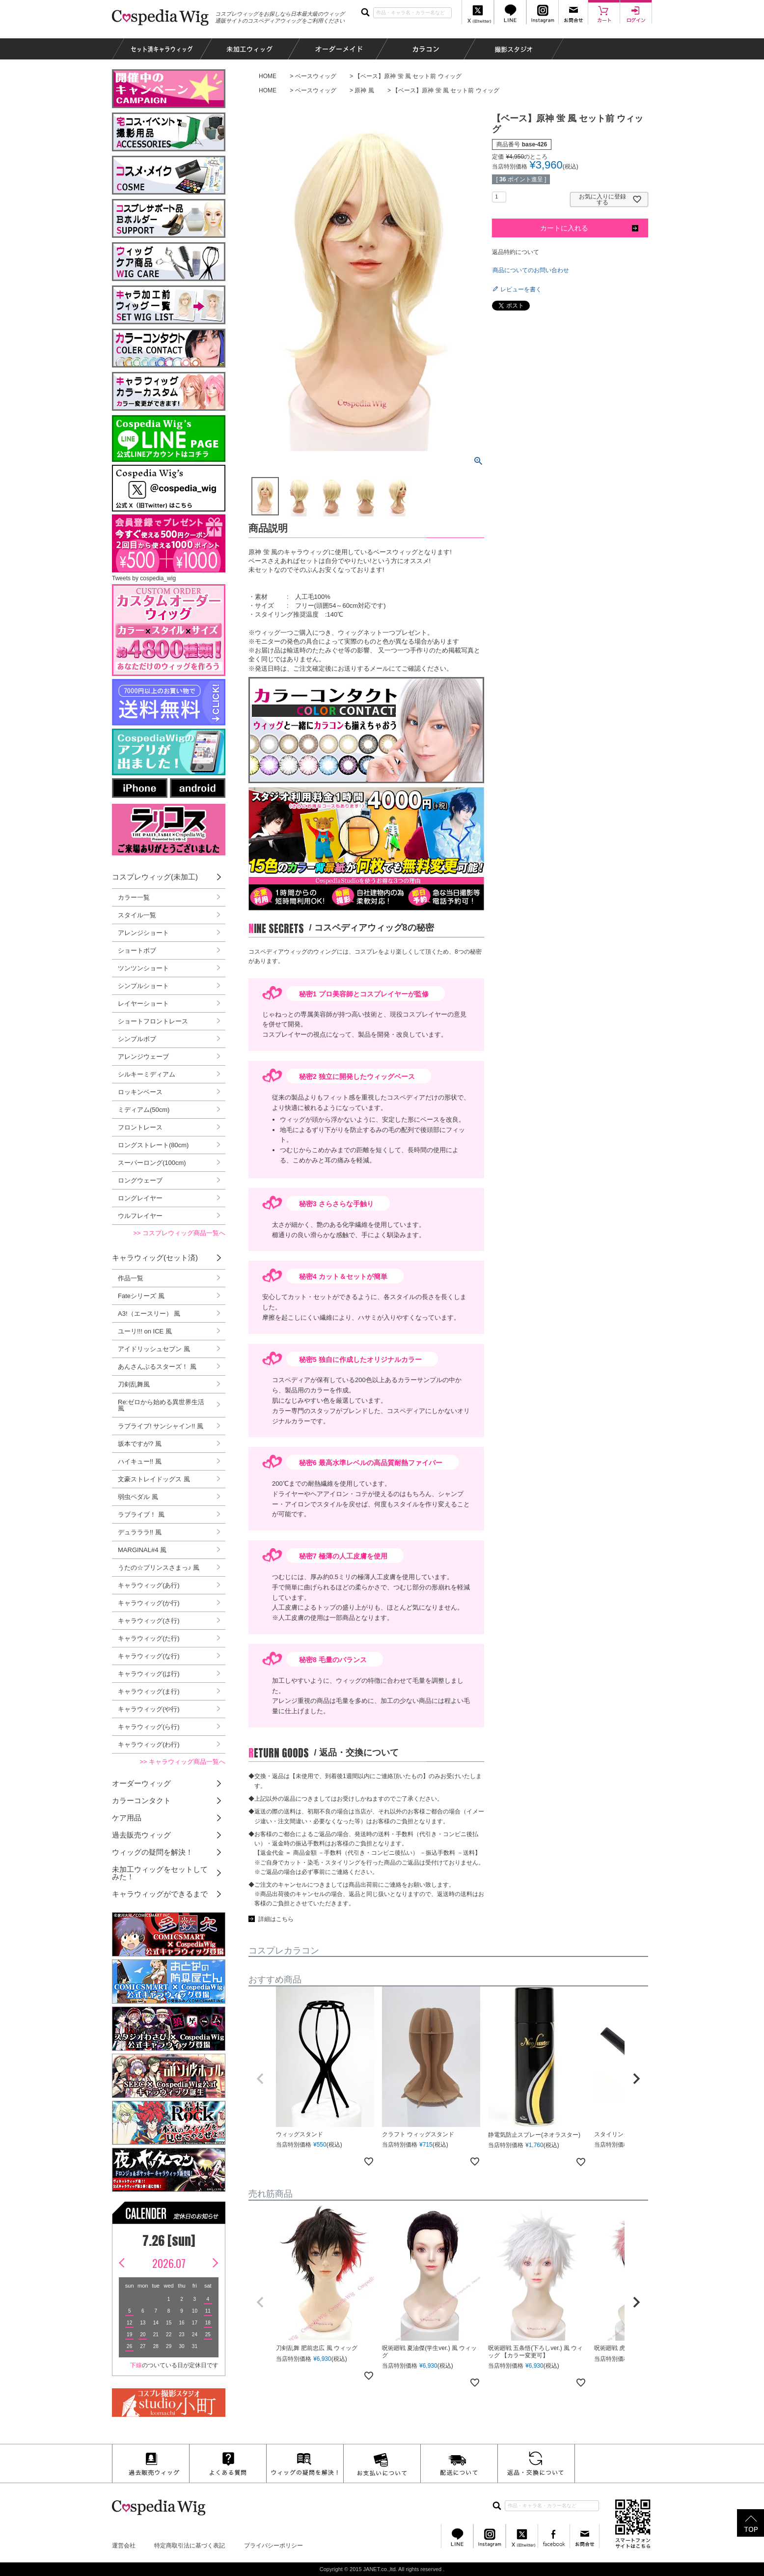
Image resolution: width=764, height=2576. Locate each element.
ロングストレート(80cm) (153, 1145)
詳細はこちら (276, 1919)
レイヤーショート (143, 1003)
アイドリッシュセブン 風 (154, 1349)
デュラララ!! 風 (140, 1532)
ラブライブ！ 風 (141, 1514)
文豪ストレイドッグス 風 (154, 1479)
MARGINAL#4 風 (142, 1550)
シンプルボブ (137, 1039)
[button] (260, 2079)
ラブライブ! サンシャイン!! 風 (160, 1426)
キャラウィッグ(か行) (149, 1603)
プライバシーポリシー (273, 2545)
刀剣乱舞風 (134, 1384)
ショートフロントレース (153, 1021)
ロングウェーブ (140, 1180)
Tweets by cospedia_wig (144, 578)
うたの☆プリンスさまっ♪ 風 (158, 1567)
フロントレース (140, 1127)
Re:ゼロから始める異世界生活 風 (161, 1405)
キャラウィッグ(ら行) (149, 1726)
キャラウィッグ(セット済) (155, 1257)
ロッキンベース (140, 1092)
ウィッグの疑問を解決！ (152, 1852)
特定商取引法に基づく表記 (189, 2545)
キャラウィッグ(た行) (149, 1638)
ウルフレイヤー (140, 1215)
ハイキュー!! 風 (140, 1461)
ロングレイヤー (140, 1198)
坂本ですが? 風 (140, 1443)
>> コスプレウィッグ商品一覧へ (179, 1233)
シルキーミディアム (146, 1074)
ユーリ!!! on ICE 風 (145, 1331)
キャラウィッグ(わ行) (149, 1744)
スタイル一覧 (137, 915)
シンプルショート (143, 986)
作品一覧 (130, 1278)
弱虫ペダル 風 (138, 1496)
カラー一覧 (134, 897)
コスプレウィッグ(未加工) (155, 877)
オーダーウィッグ (141, 1783)
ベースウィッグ (315, 76)
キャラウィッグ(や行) (149, 1709)
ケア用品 (126, 1817)
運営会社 (124, 2545)
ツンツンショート (143, 968)
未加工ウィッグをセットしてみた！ (160, 1873)
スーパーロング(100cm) (152, 1162)
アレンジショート (143, 932)
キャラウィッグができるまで (160, 1894)
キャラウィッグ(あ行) (149, 1585)
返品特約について (515, 252)
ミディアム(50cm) (143, 1109)
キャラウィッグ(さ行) (149, 1620)
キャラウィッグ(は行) (149, 1673)
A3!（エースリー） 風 (149, 1313)
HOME (267, 76)
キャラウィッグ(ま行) (149, 1691)
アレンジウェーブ (143, 1056)
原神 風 (364, 90)
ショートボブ (137, 950)
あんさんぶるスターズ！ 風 (157, 1366)
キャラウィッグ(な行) (149, 1656)
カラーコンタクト (141, 1800)
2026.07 (169, 2263)
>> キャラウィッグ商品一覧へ (182, 1761)
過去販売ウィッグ (141, 1835)
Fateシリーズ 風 (141, 1296)
